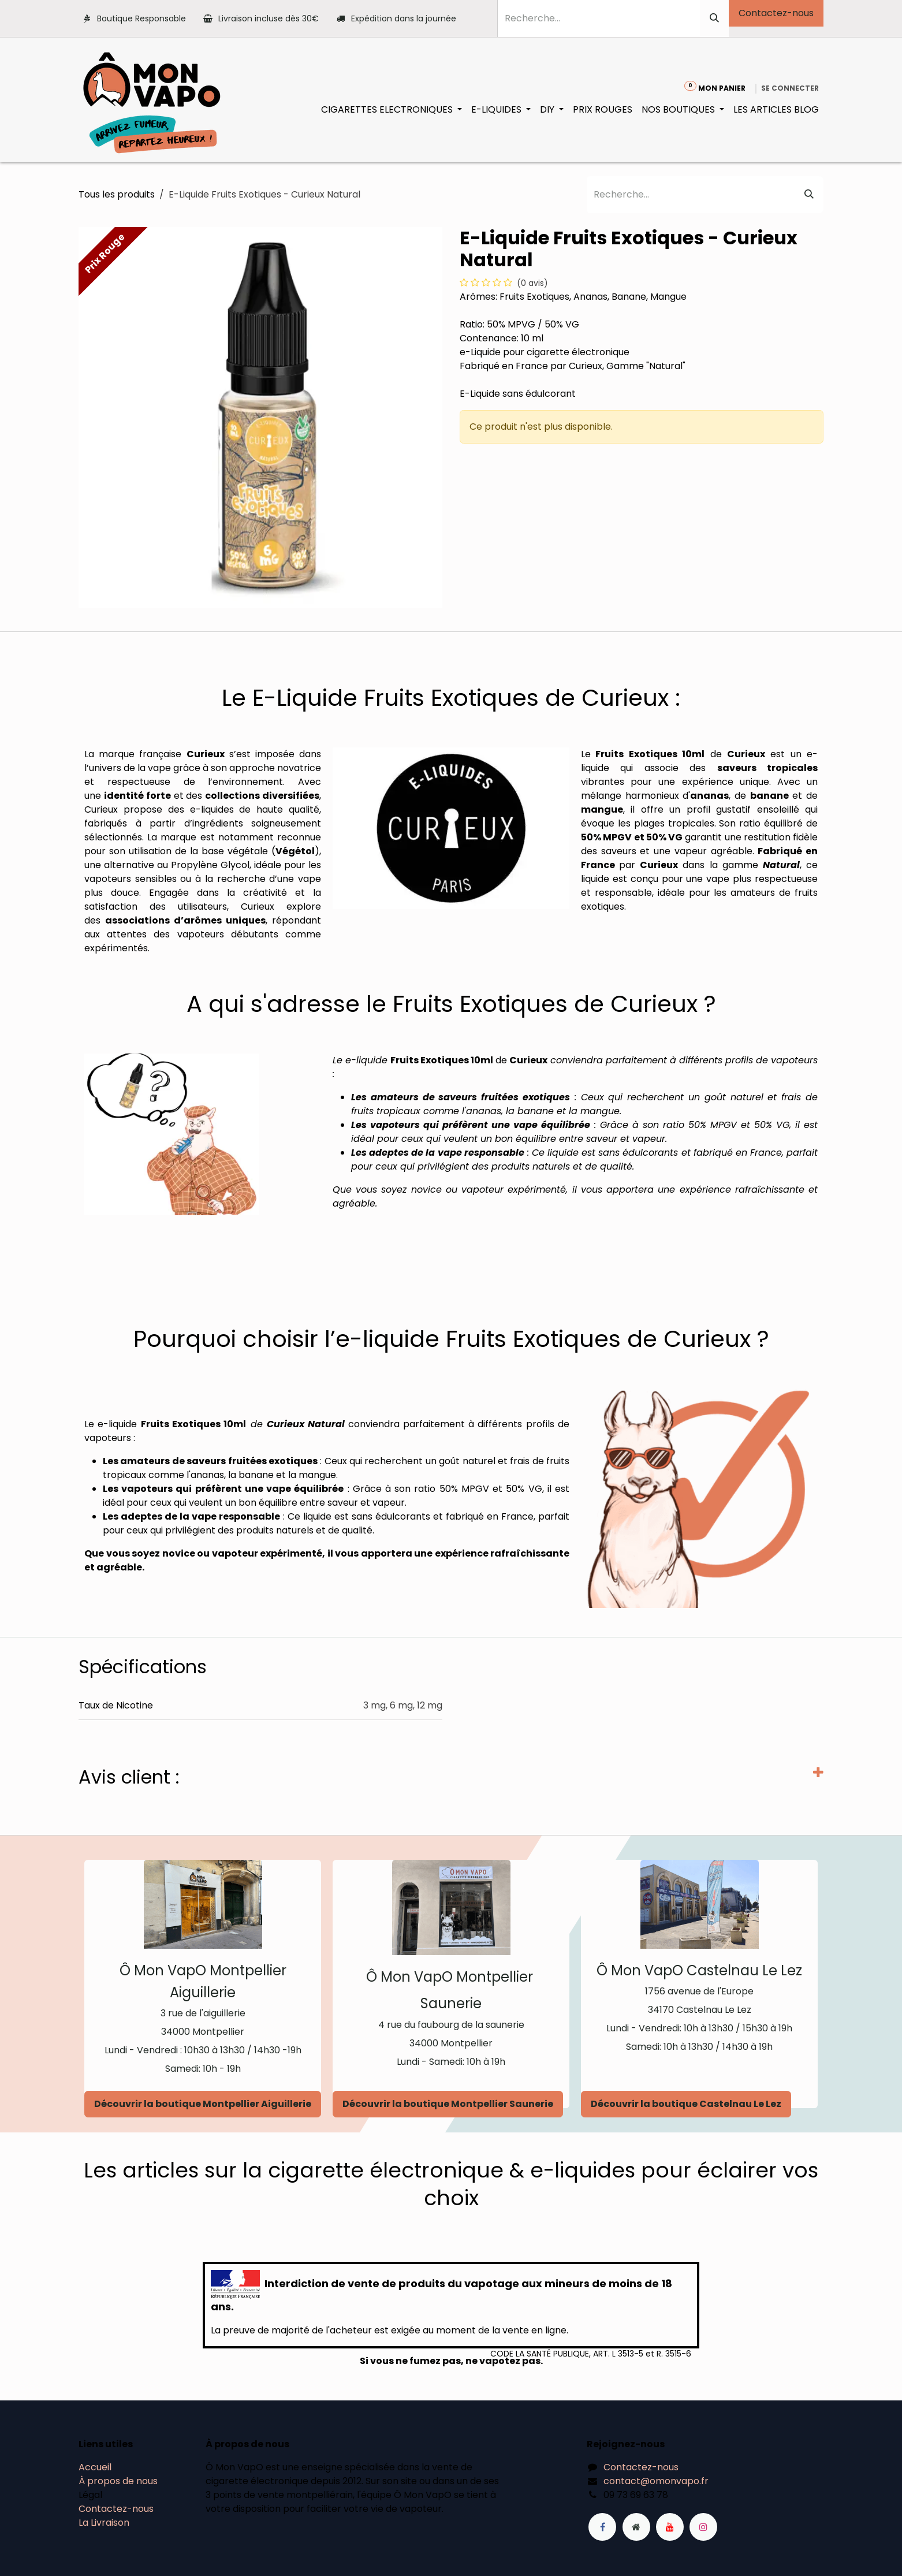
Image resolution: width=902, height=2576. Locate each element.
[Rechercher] (714, 18)
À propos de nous (118, 2481)
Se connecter (790, 88)
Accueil (95, 2467)
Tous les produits (117, 194)
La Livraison (104, 2522)
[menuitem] (391, 109)
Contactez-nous (776, 13)
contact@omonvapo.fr (656, 2481)
